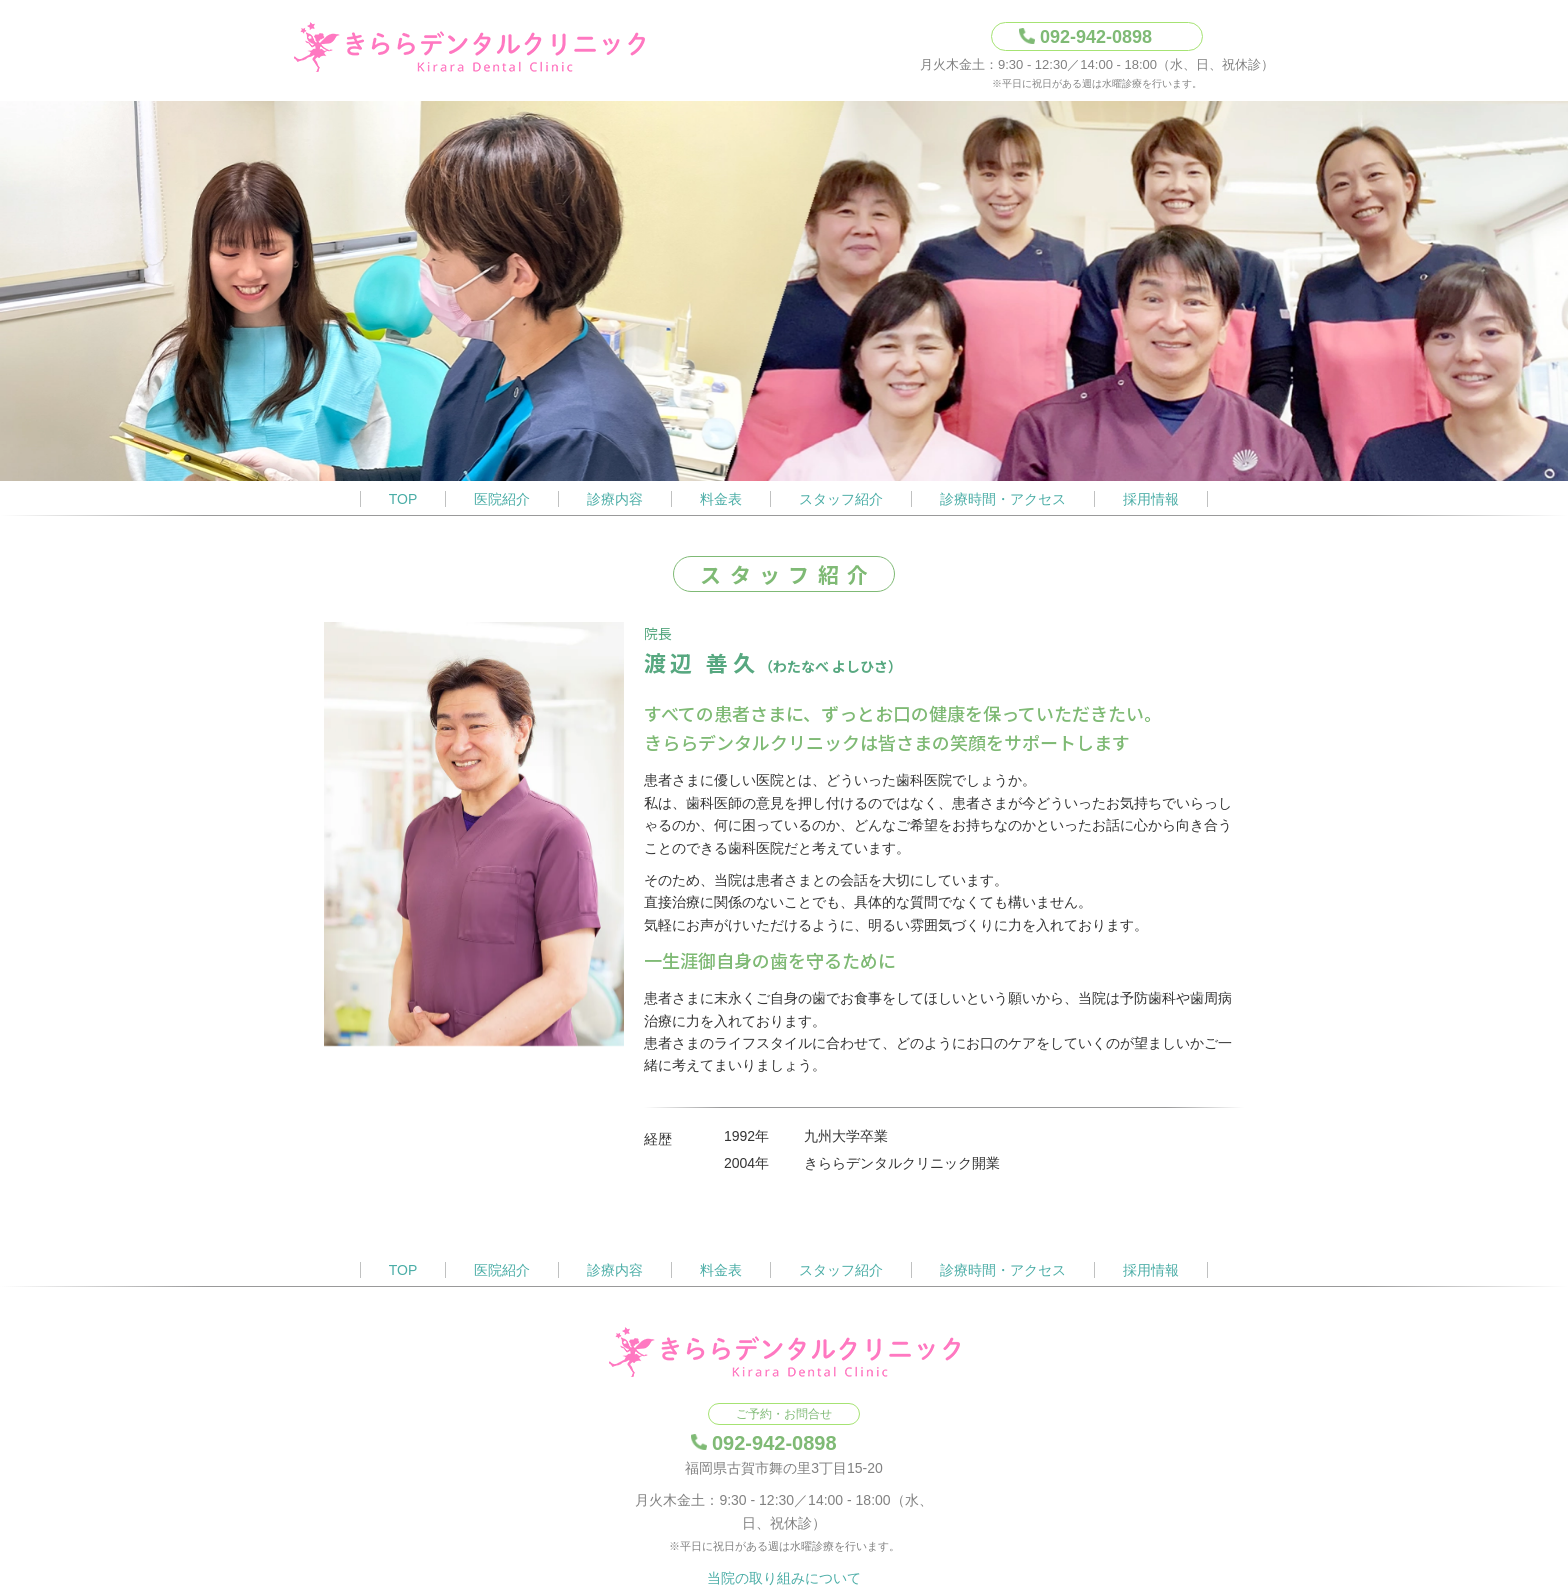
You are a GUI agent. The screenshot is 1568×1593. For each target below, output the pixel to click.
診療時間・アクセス (1003, 499)
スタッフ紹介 (841, 499)
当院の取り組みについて (784, 1578)
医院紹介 (502, 499)
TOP (403, 499)
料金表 (721, 499)
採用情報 (1151, 499)
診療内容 (615, 499)
